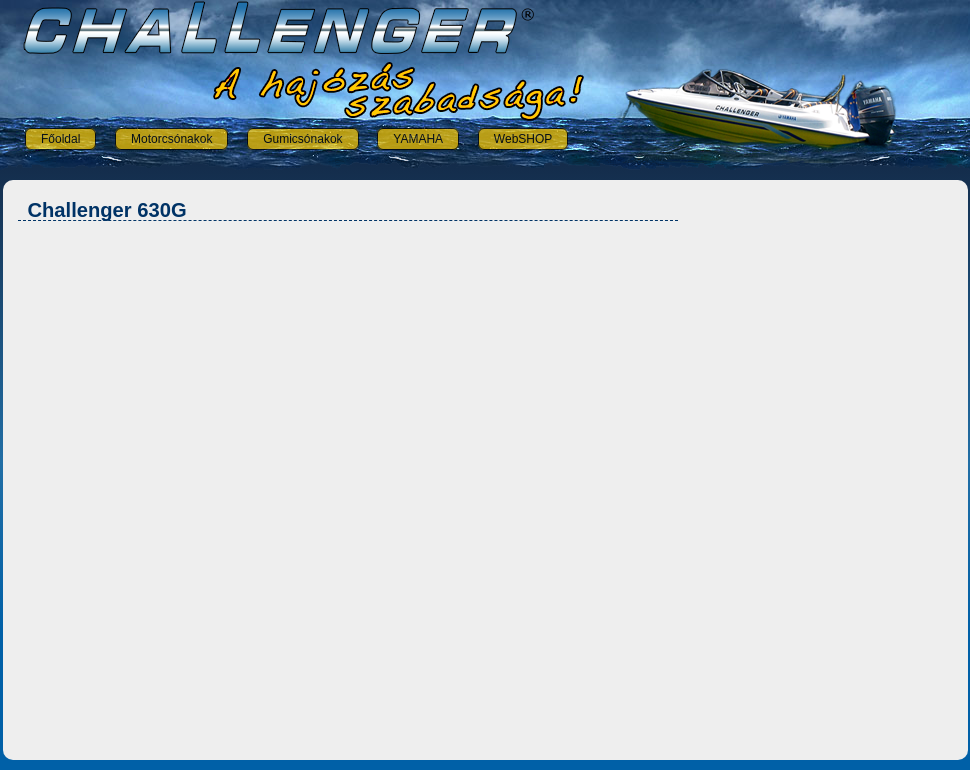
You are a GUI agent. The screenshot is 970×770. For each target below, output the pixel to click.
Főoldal (60, 139)
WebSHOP (523, 139)
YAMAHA (418, 139)
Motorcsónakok (171, 139)
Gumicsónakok (302, 139)
